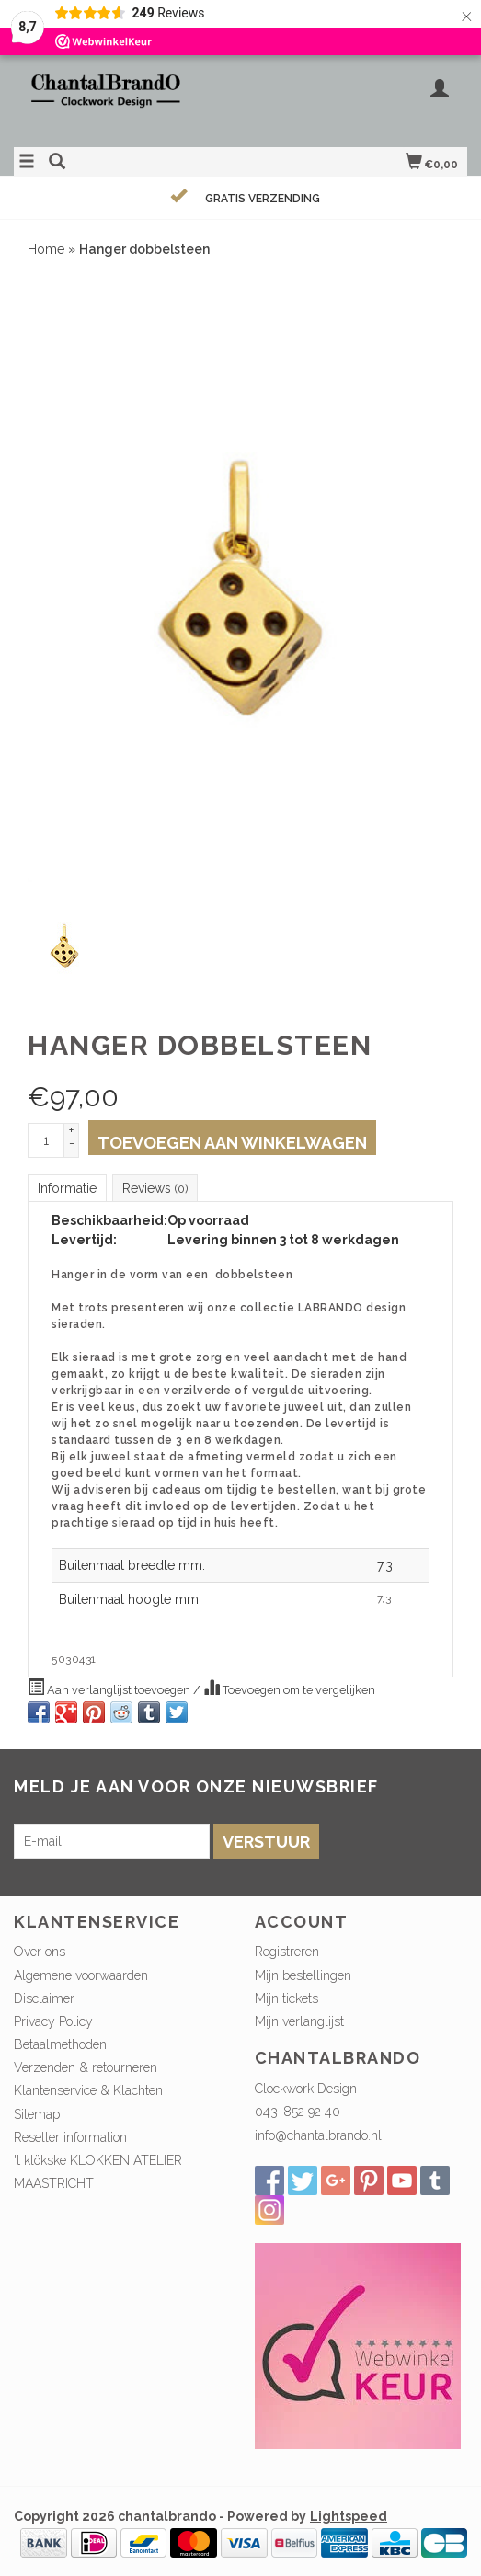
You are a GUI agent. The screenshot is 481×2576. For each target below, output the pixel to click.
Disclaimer (44, 1998)
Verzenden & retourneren (85, 2067)
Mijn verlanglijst (299, 2021)
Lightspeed (348, 2516)
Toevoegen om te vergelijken (289, 1687)
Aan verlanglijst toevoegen (110, 1687)
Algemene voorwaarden (81, 1975)
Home (46, 249)
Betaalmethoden (60, 2044)
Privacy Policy (53, 2021)
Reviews (155, 1188)
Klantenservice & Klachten (88, 2090)
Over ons (39, 1951)
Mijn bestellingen (303, 1975)
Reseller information (70, 2137)
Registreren (287, 1951)
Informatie (67, 1188)
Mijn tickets (286, 1998)
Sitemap (37, 2114)
